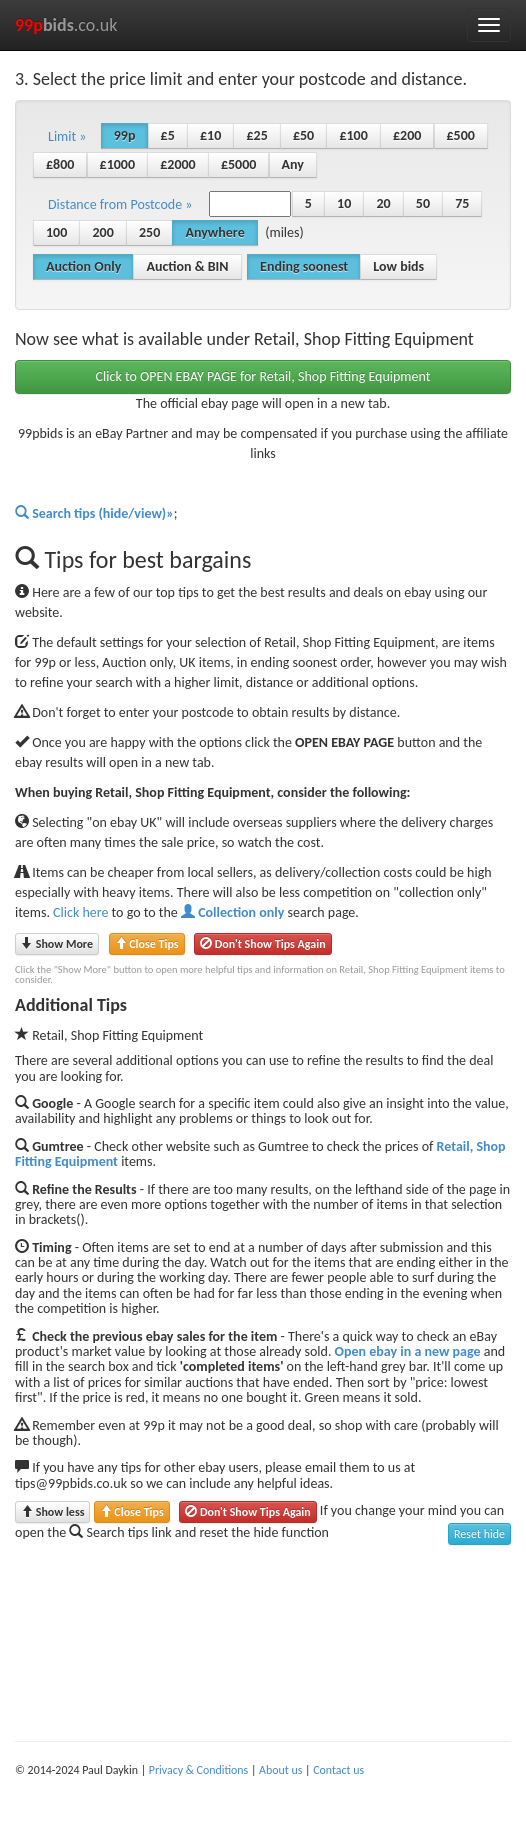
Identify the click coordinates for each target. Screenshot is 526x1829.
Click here (80, 912)
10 (344, 203)
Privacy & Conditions (198, 1770)
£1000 (117, 164)
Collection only (232, 912)
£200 (407, 135)
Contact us (338, 1770)
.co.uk (66, 25)
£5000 (238, 164)
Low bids (398, 266)
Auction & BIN (187, 266)
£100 (353, 135)
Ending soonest (304, 266)
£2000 (177, 164)
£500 (461, 135)
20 (383, 203)
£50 (303, 135)
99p (125, 135)
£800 (60, 164)
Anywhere (214, 232)
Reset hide (479, 1534)
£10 (210, 135)
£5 (168, 135)
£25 (256, 135)
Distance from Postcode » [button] (120, 204)
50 (423, 203)
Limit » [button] (67, 136)
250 (149, 232)
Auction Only (83, 266)
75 (462, 203)
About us (280, 1770)
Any (293, 164)
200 (102, 232)
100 (56, 232)
